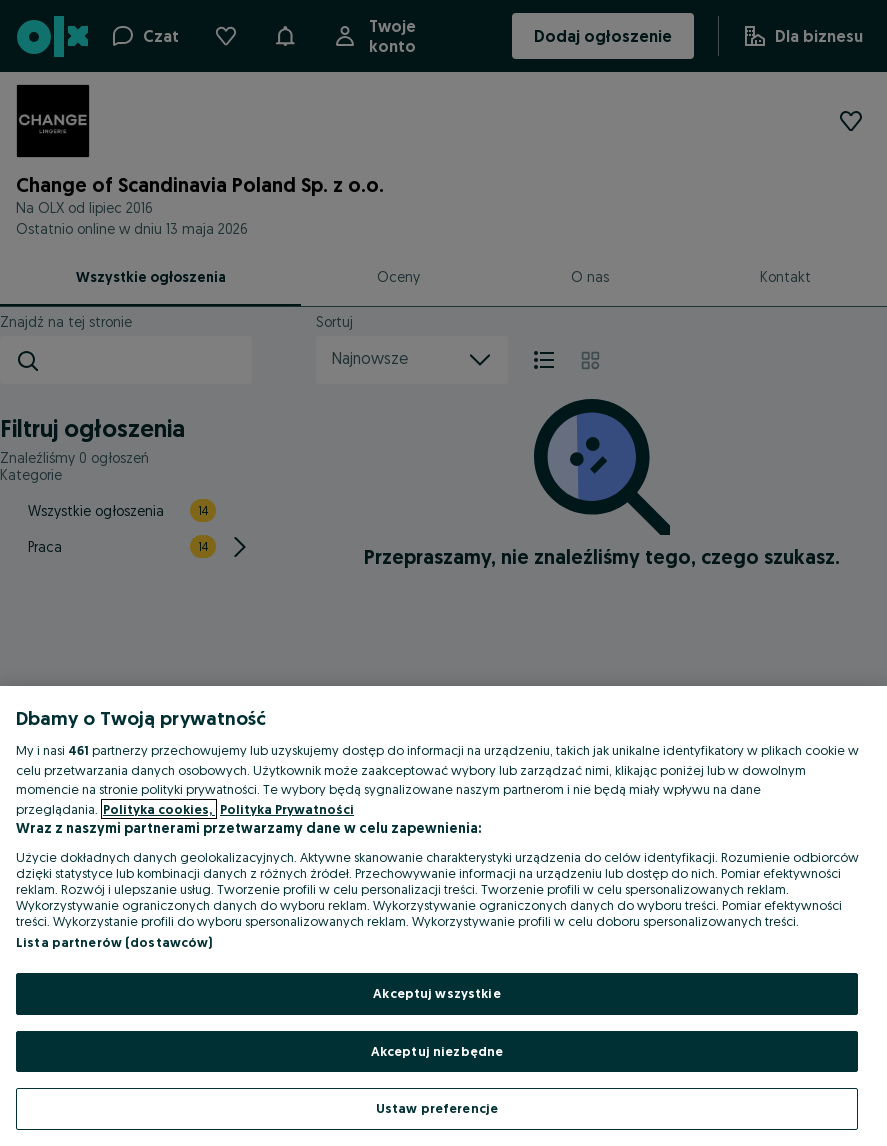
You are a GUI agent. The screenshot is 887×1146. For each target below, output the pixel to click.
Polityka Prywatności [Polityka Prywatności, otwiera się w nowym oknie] (287, 809)
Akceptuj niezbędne (437, 1051)
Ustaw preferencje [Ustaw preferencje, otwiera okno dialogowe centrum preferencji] (437, 1108)
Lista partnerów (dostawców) (114, 942)
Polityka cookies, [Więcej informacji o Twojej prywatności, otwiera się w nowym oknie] (159, 809)
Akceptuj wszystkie (436, 993)
